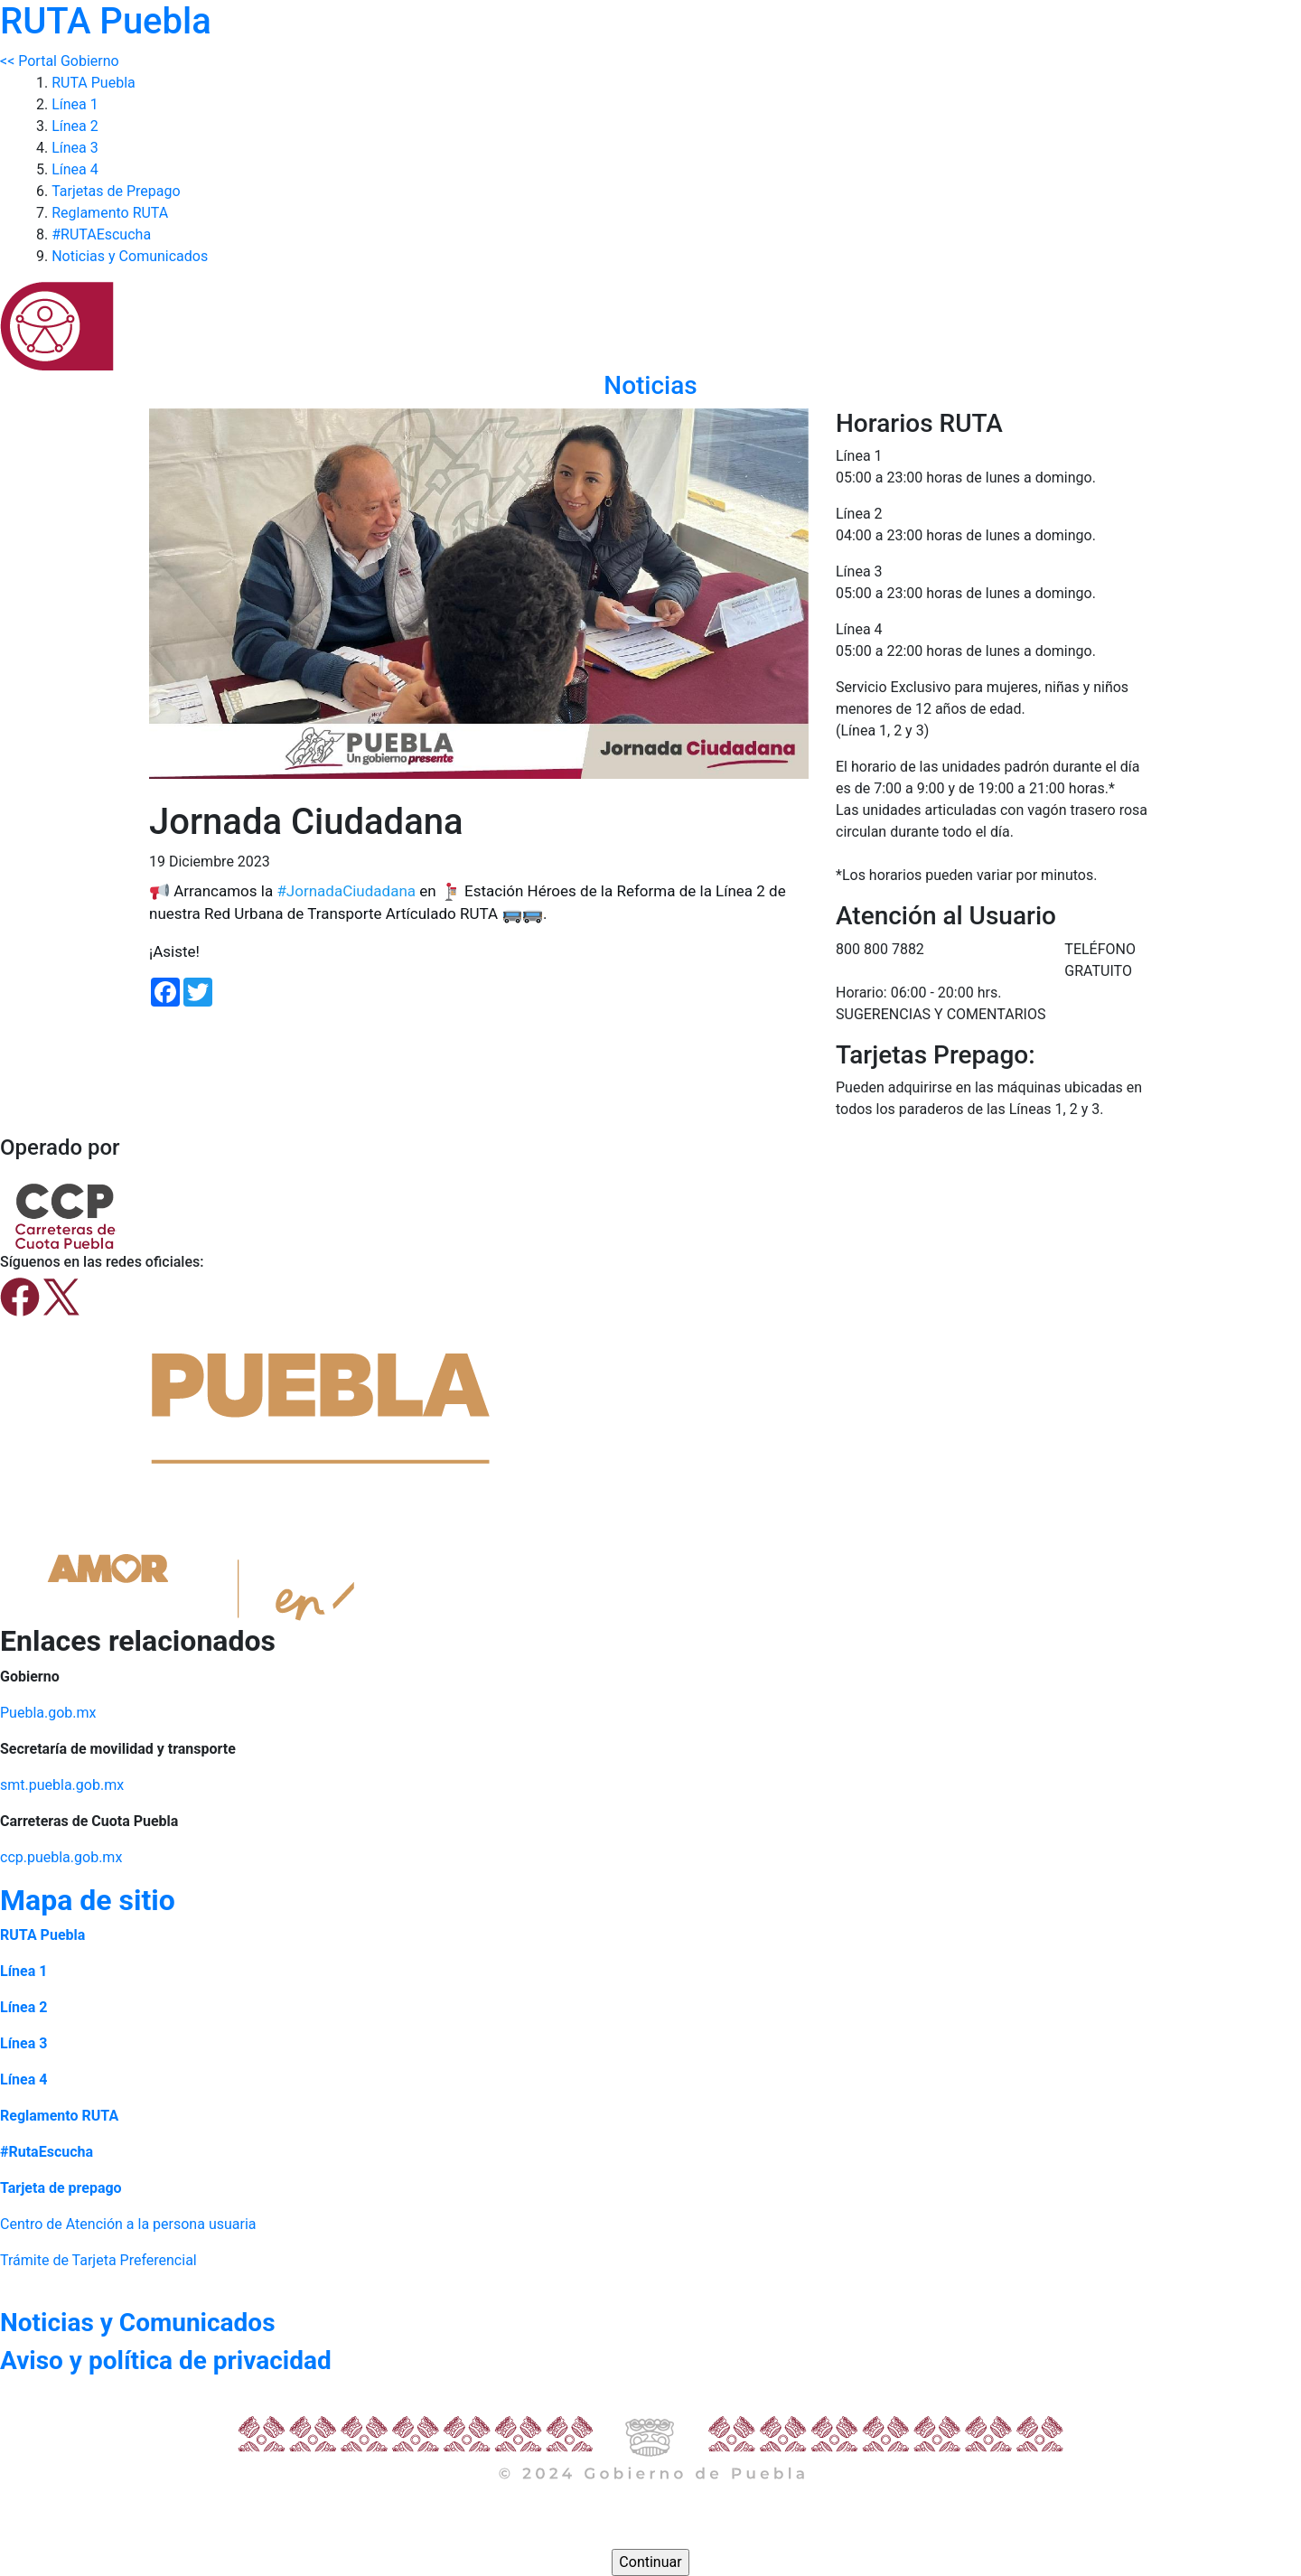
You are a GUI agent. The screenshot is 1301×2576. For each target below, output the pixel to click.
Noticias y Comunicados (129, 256)
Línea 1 (74, 104)
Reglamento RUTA (109, 212)
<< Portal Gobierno (59, 61)
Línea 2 (74, 126)
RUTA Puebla (93, 82)
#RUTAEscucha (101, 234)
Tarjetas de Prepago (115, 191)
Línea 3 (74, 147)
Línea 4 (74, 169)
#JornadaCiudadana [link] (346, 891)
